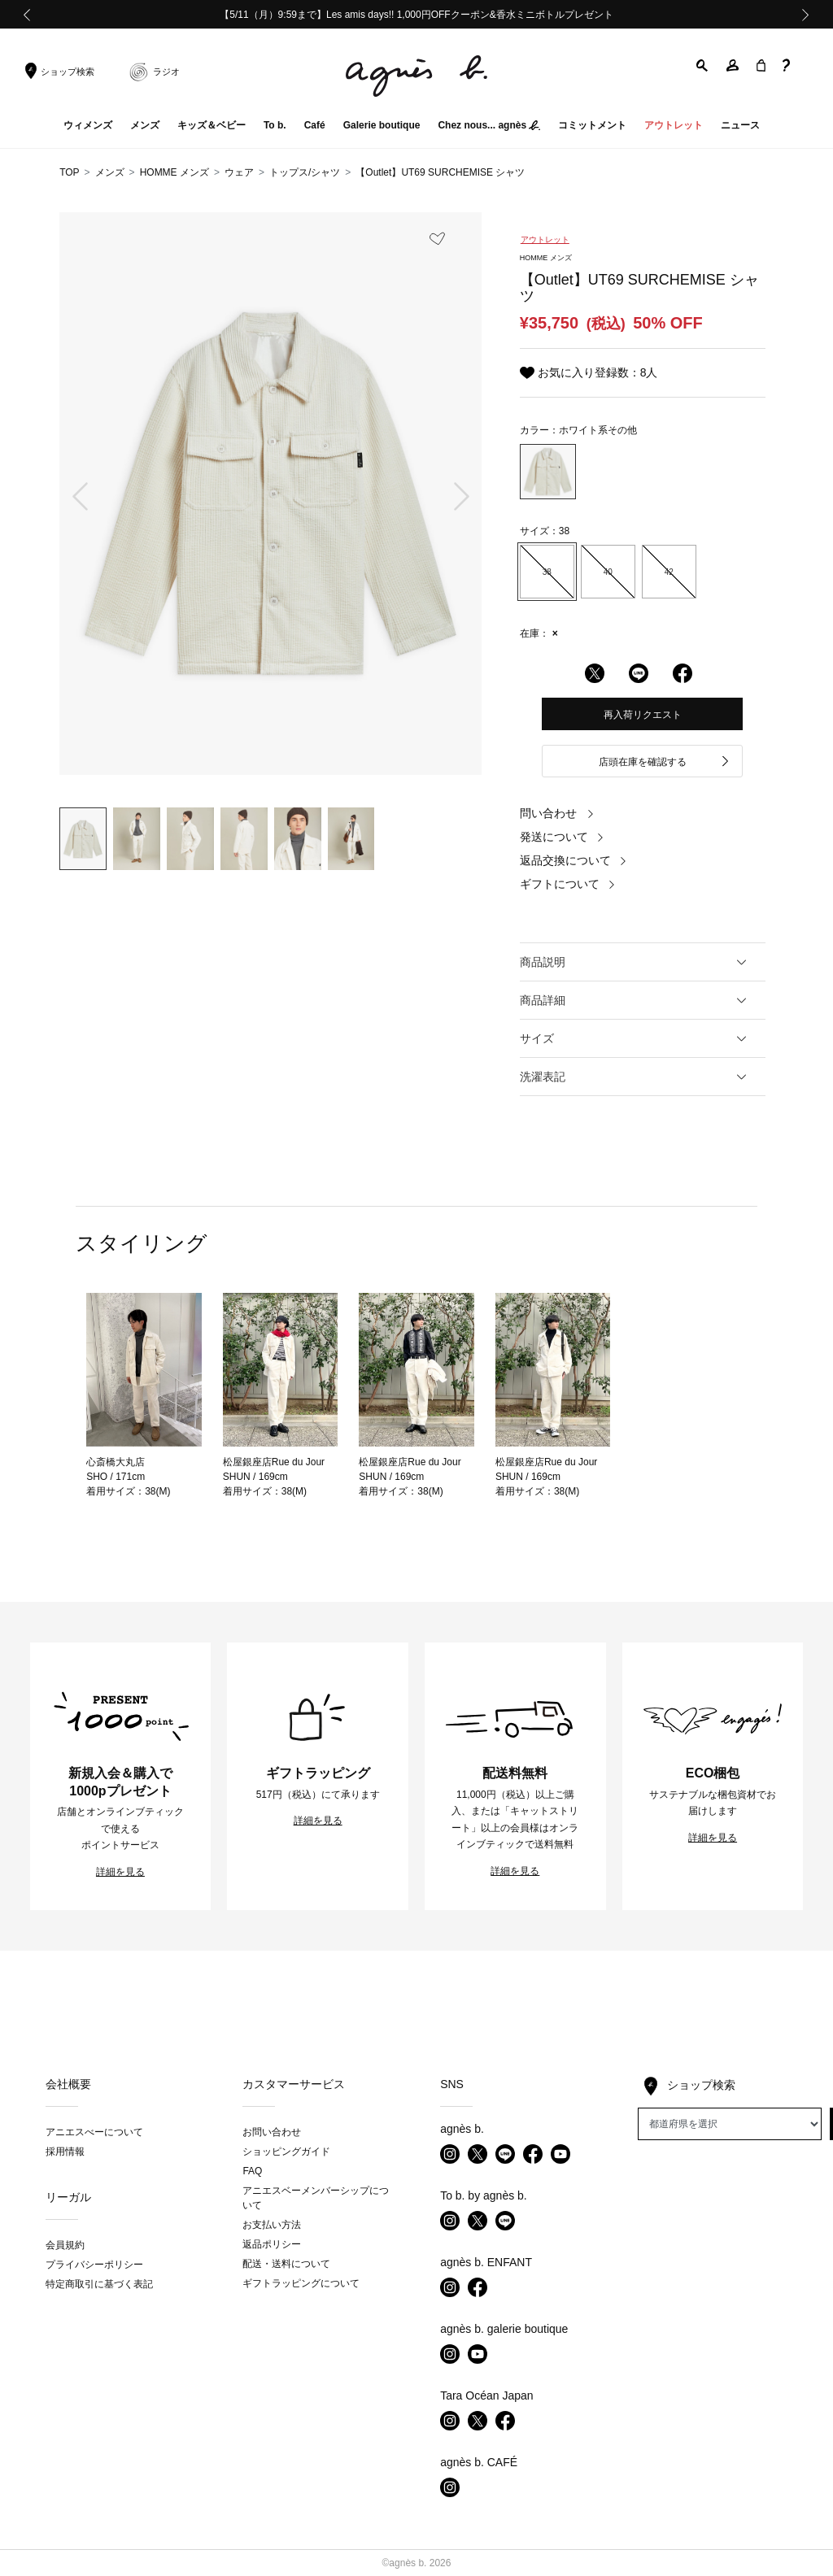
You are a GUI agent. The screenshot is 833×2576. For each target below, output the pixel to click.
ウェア (239, 172)
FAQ (252, 2171)
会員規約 (65, 2245)
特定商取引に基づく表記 (99, 2284)
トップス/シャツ (304, 172)
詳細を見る (120, 1872)
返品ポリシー (271, 2244)
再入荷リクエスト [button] (643, 714)
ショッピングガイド (286, 2151)
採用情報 (65, 2151)
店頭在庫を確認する (665, 762)
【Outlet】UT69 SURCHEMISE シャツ (440, 172)
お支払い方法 (271, 2224)
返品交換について (573, 860)
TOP (69, 172)
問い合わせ (557, 813)
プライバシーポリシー (94, 2264)
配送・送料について (286, 2263)
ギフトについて (568, 883)
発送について (562, 836)
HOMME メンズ (174, 172)
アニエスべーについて (94, 2132)
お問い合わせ (271, 2132)
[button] (702, 65)
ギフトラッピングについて (301, 2283)
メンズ (109, 172)
